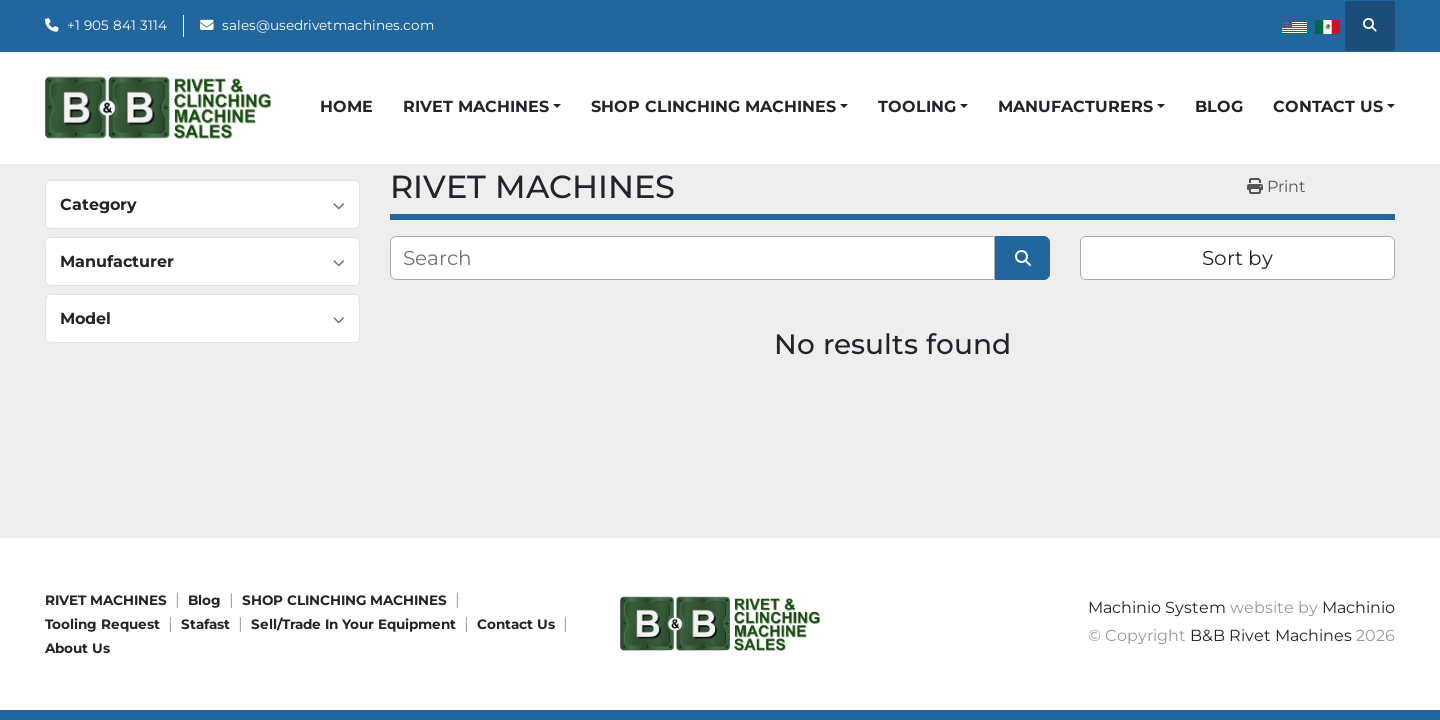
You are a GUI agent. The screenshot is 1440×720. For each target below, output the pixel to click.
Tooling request (102, 624)
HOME (346, 106)
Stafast (205, 624)
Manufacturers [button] (1075, 106)
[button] (482, 107)
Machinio (1358, 607)
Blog (1219, 106)
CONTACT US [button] (1328, 106)
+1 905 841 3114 (117, 25)
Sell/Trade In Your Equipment (353, 624)
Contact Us (516, 624)
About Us (77, 648)
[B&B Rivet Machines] (720, 622)
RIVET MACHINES (106, 600)
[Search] (692, 258)
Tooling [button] (917, 106)
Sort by (1237, 258)
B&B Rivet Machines (1271, 635)
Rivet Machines (476, 106)
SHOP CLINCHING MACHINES (344, 600)
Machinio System (1157, 607)
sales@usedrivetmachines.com (328, 25)
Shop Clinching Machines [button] (713, 106)
